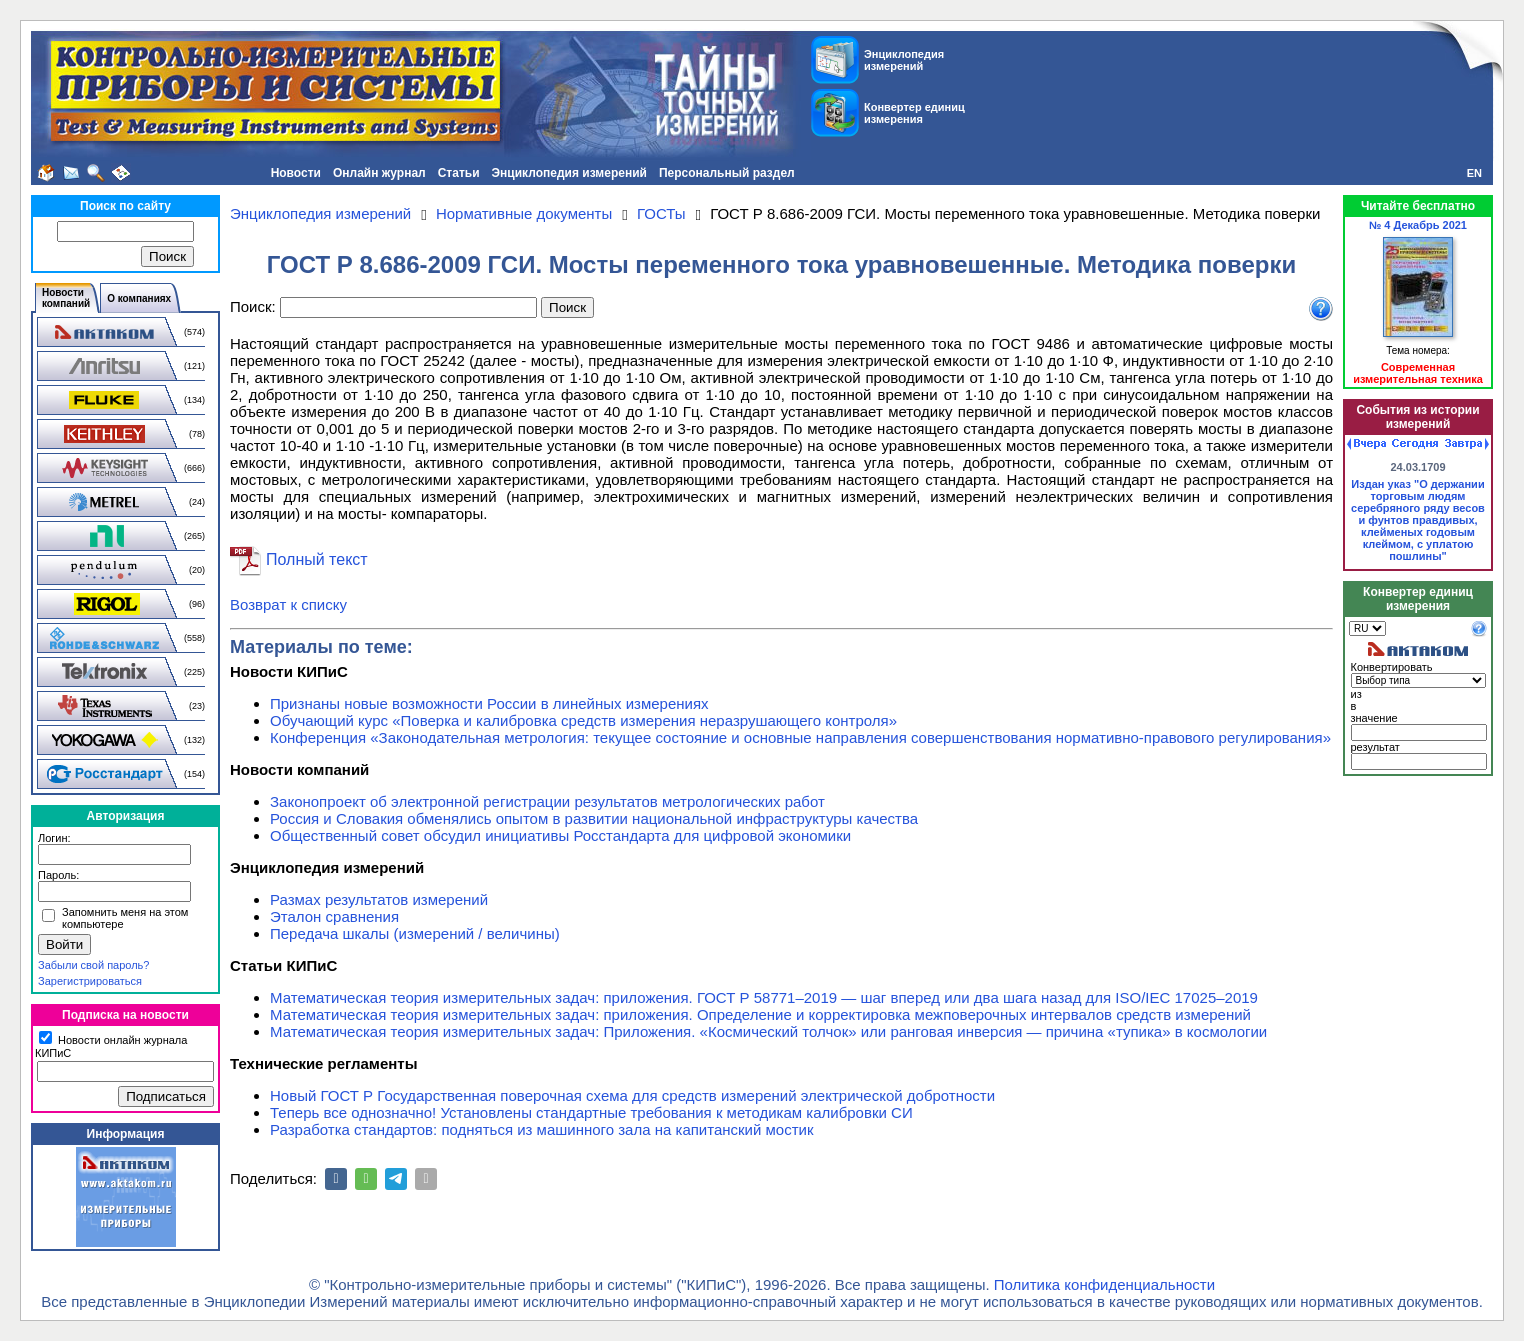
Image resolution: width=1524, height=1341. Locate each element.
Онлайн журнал (379, 173)
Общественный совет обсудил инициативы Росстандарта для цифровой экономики (560, 835)
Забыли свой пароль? (93, 965)
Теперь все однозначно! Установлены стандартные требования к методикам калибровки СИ (591, 1112)
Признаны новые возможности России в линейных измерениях (489, 703)
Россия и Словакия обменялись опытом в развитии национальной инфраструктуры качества (594, 818)
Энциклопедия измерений (569, 173)
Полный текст (317, 559)
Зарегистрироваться (90, 981)
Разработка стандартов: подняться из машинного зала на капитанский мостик (542, 1129)
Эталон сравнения (334, 916)
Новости (296, 173)
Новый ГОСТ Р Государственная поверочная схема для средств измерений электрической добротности (632, 1095)
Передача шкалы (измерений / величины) (415, 933)
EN (1474, 173)
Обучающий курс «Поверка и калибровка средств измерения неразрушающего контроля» (583, 720)
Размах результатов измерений (379, 899)
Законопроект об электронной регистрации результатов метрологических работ (547, 801)
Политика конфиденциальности (1104, 1284)
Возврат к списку (288, 604)
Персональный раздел (727, 173)
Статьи (459, 173)
